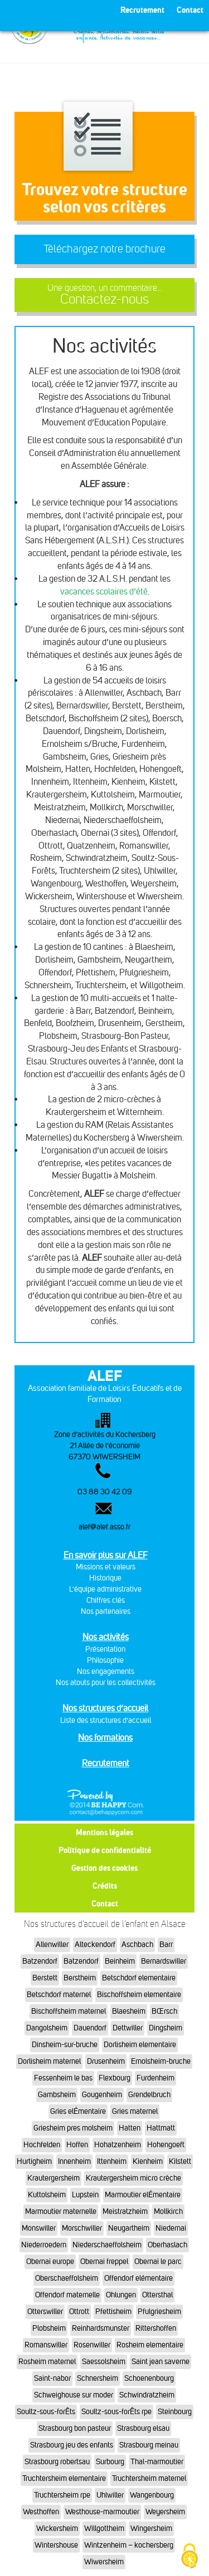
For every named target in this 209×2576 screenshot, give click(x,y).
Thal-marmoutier (156, 2461)
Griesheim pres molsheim (73, 2128)
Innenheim (74, 2161)
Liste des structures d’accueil (105, 1720)
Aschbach (137, 1944)
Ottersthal (157, 2295)
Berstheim (80, 1978)
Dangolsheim (46, 2028)
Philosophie (105, 1660)
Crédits (105, 1885)
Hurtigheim (34, 2161)
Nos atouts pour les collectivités (105, 1682)
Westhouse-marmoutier (102, 2511)
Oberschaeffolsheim (66, 2278)
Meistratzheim (125, 2211)
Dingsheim (165, 2028)
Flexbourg (114, 2078)
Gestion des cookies (104, 1867)
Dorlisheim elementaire (140, 2044)
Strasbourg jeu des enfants (71, 2445)
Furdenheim (155, 2078)
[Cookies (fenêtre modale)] (189, 2557)
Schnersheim (97, 2378)
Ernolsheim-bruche (161, 2061)
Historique (105, 1578)
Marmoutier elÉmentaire (143, 2194)
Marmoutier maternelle (60, 2211)
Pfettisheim (113, 2311)
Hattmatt (161, 2128)
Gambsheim (57, 2094)
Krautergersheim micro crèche (133, 2178)
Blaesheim (128, 2011)
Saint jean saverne (160, 2361)
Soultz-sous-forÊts (46, 2411)
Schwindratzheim (146, 2395)
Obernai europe (50, 2261)
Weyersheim (165, 2511)
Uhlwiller (110, 2495)
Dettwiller (128, 2028)
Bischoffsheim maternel (68, 2011)
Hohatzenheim (117, 2144)
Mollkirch (168, 2211)
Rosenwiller (92, 2345)
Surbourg (110, 2461)
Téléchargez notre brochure (104, 248)
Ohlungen (121, 2295)
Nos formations (105, 1737)
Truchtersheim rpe (62, 2495)
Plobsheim (49, 2328)
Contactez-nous (104, 295)
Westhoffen (41, 2511)
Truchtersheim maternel (149, 2478)
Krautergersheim (53, 2178)
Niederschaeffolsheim (107, 2245)
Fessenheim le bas (63, 2078)
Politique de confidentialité (105, 1850)
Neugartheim (128, 2228)
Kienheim (148, 2161)
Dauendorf (90, 2028)
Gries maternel (135, 2111)
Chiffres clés (105, 1600)
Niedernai (170, 2228)
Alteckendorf (95, 1944)
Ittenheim (112, 2161)
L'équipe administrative (105, 1589)
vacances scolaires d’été (104, 591)
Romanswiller (46, 2345)
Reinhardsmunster (100, 2328)
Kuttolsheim (47, 2194)
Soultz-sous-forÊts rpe (116, 2411)
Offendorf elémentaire (138, 2278)
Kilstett (180, 2161)
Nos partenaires (105, 1611)
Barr (166, 1944)
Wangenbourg (152, 2495)
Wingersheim (151, 2528)
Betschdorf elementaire (139, 1978)
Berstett (44, 1978)
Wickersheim (57, 2528)
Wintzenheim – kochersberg (128, 2545)
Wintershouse (56, 2545)
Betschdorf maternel (59, 1994)
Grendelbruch (149, 2094)
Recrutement (105, 1763)
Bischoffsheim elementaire (139, 1994)
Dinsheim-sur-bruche (65, 2044)
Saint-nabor (52, 2378)
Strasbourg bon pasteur (74, 2428)
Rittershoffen (155, 2328)
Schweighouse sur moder (73, 2395)
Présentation (105, 1649)
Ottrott (79, 2311)
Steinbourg (175, 2411)
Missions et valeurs (105, 1567)
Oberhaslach (167, 2245)
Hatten (129, 2128)
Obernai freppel (104, 2261)
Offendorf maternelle (67, 2295)
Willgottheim (104, 2528)
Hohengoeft (165, 2144)
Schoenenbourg (149, 2378)
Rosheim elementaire (149, 2345)
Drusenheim (106, 2061)
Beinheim (120, 1961)
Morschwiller (82, 2228)
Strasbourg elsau (143, 2428)
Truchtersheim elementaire (64, 2478)
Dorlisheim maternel (49, 2061)
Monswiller (39, 2228)
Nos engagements (105, 1671)
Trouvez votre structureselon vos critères (104, 198)
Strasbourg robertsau (57, 2461)
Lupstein (85, 2194)
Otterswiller (45, 2311)
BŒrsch (164, 2011)
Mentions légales (104, 1832)
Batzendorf (39, 1961)
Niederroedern (43, 2245)
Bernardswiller (163, 1961)
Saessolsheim (103, 2361)
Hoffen (77, 2144)
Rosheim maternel (47, 2361)
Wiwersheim (104, 2562)
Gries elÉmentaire (78, 2111)
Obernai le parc (158, 2261)
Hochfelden (41, 2144)
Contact (104, 1903)
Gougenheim (102, 2094)
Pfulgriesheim (159, 2311)
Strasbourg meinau (148, 2445)
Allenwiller (52, 1944)
